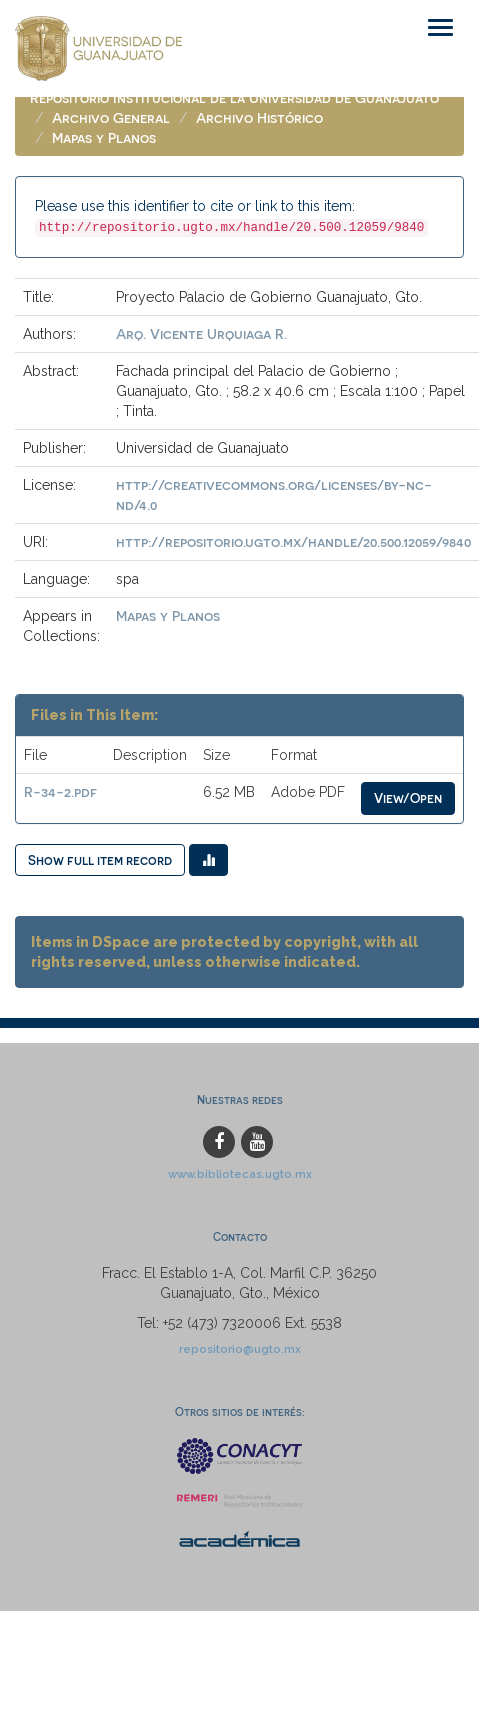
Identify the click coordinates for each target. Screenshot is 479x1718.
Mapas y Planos (104, 137)
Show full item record (100, 859)
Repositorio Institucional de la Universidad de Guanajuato (234, 97)
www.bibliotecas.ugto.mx (240, 1174)
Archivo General (111, 117)
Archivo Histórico (259, 117)
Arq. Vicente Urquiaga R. (201, 333)
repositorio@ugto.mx (240, 1349)
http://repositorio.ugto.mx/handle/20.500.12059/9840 (293, 541)
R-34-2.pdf (60, 791)
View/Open (408, 797)
